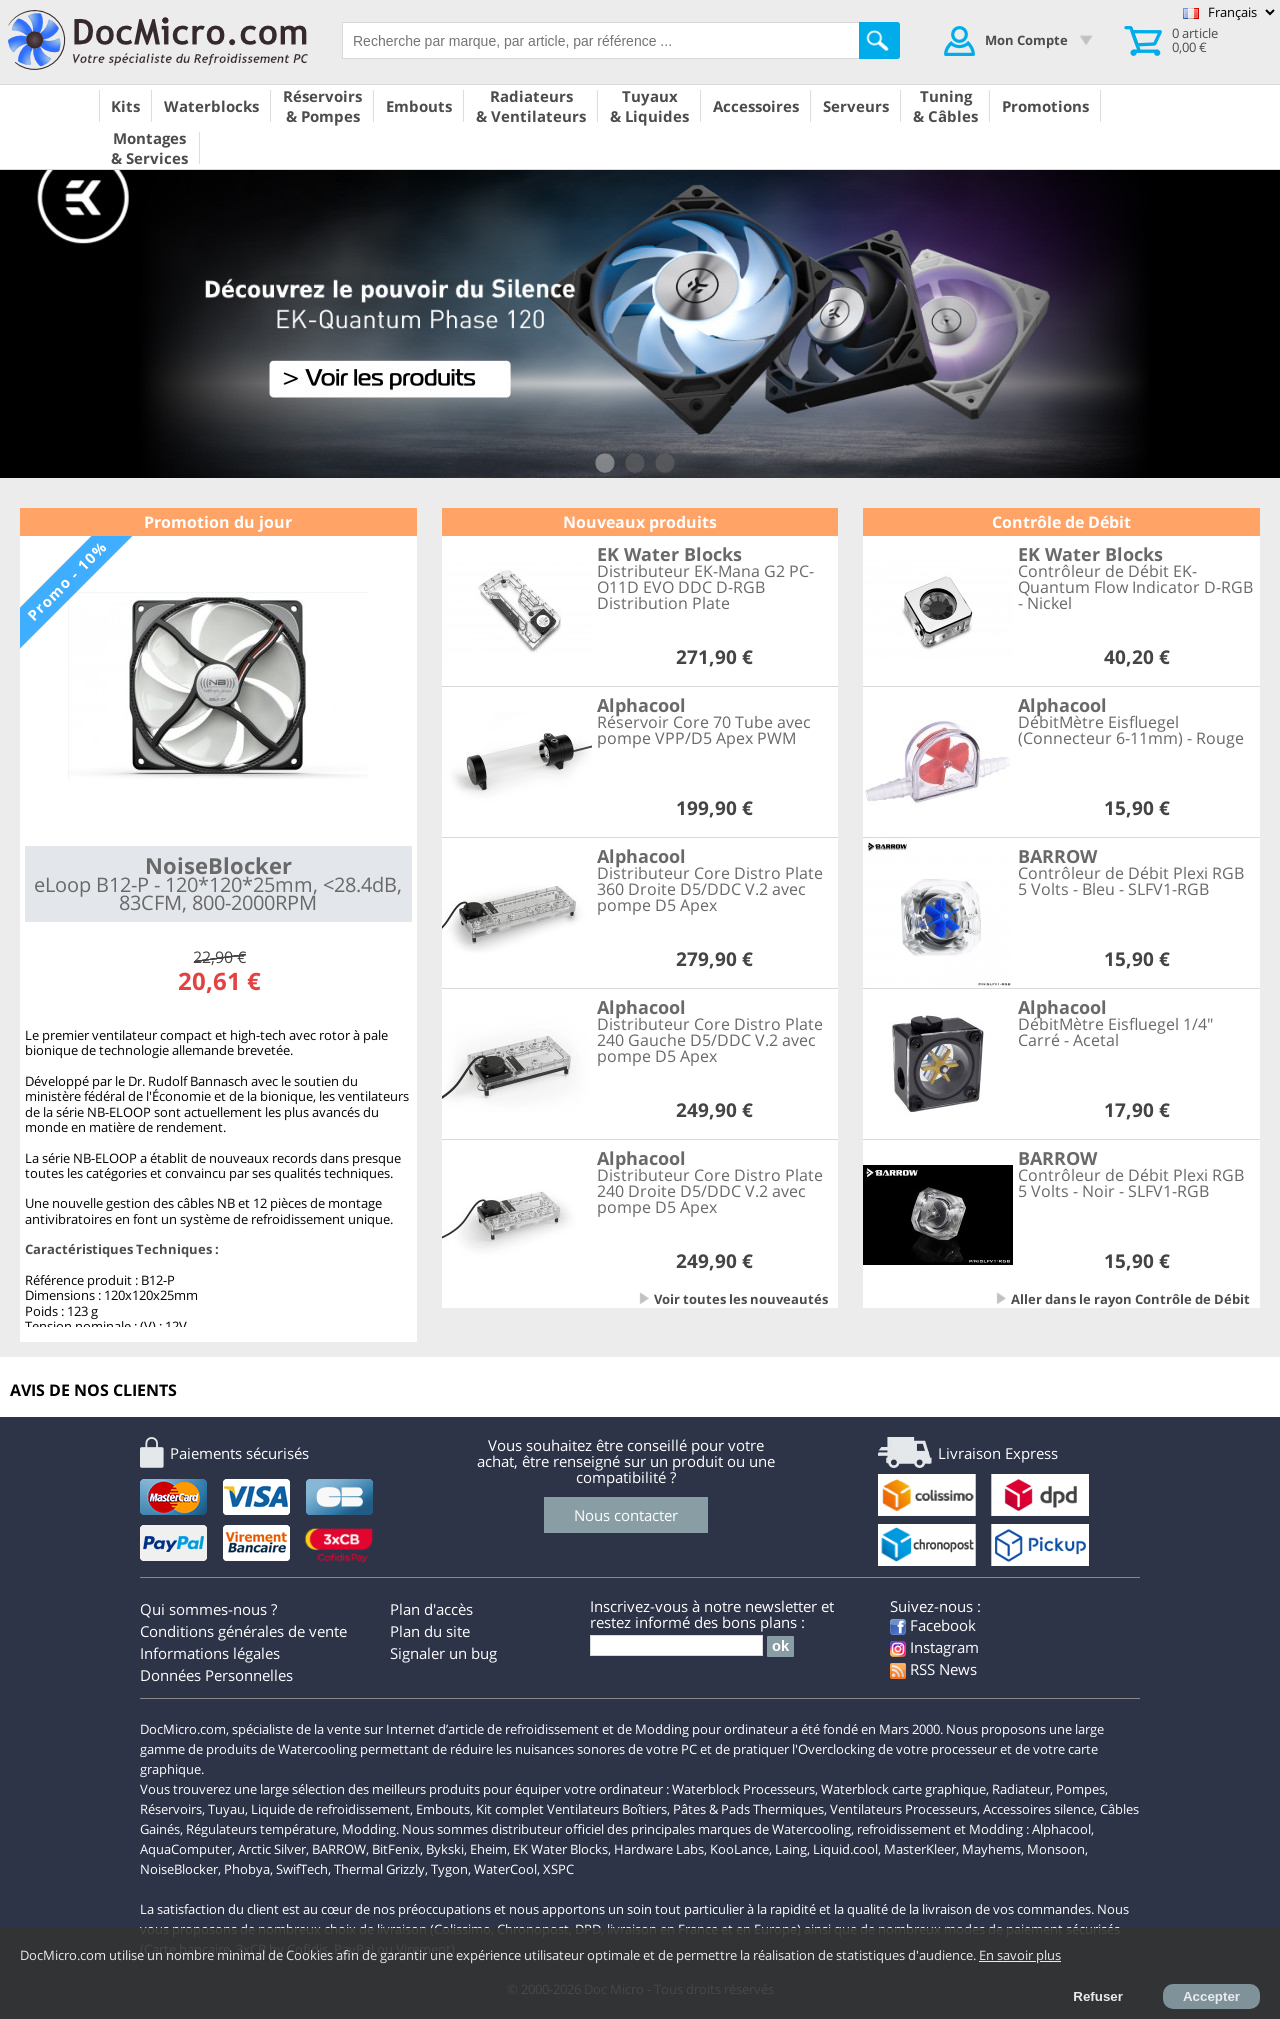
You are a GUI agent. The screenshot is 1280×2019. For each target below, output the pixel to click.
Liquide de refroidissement (330, 1809)
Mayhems (991, 1849)
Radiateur (1021, 1789)
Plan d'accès (431, 1609)
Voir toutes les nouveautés (741, 1299)
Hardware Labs (659, 1849)
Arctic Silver (272, 1849)
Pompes (1080, 1789)
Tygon (449, 1869)
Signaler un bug (443, 1653)
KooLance (739, 1849)
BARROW (339, 1849)
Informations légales (210, 1653)
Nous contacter (626, 1515)
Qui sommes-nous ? (208, 1609)
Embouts (443, 1809)
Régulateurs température (261, 1829)
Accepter (1211, 1996)
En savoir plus (1020, 1955)
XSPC (558, 1869)
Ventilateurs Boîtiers (607, 1809)
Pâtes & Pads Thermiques (748, 1809)
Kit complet (510, 1809)
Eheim (488, 1849)
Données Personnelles (216, 1675)
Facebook (933, 1625)
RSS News (933, 1669)
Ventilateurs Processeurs (903, 1809)
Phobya (247, 1869)
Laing (791, 1849)
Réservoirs (171, 1809)
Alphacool (1061, 1829)
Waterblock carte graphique (903, 1789)
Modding (369, 1829)
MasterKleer (920, 1849)
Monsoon (1056, 1849)
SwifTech (302, 1869)
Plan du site (430, 1631)
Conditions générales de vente (243, 1631)
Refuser (1098, 1996)
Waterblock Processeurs (743, 1789)
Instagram (934, 1647)
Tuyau (226, 1809)
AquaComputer (186, 1849)
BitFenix (396, 1849)
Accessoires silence (1038, 1809)
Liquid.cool (845, 1849)
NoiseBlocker (179, 1869)
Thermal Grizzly (379, 1869)
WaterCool (505, 1869)
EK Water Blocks (560, 1849)
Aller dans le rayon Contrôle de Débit (1130, 1299)
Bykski (445, 1849)
